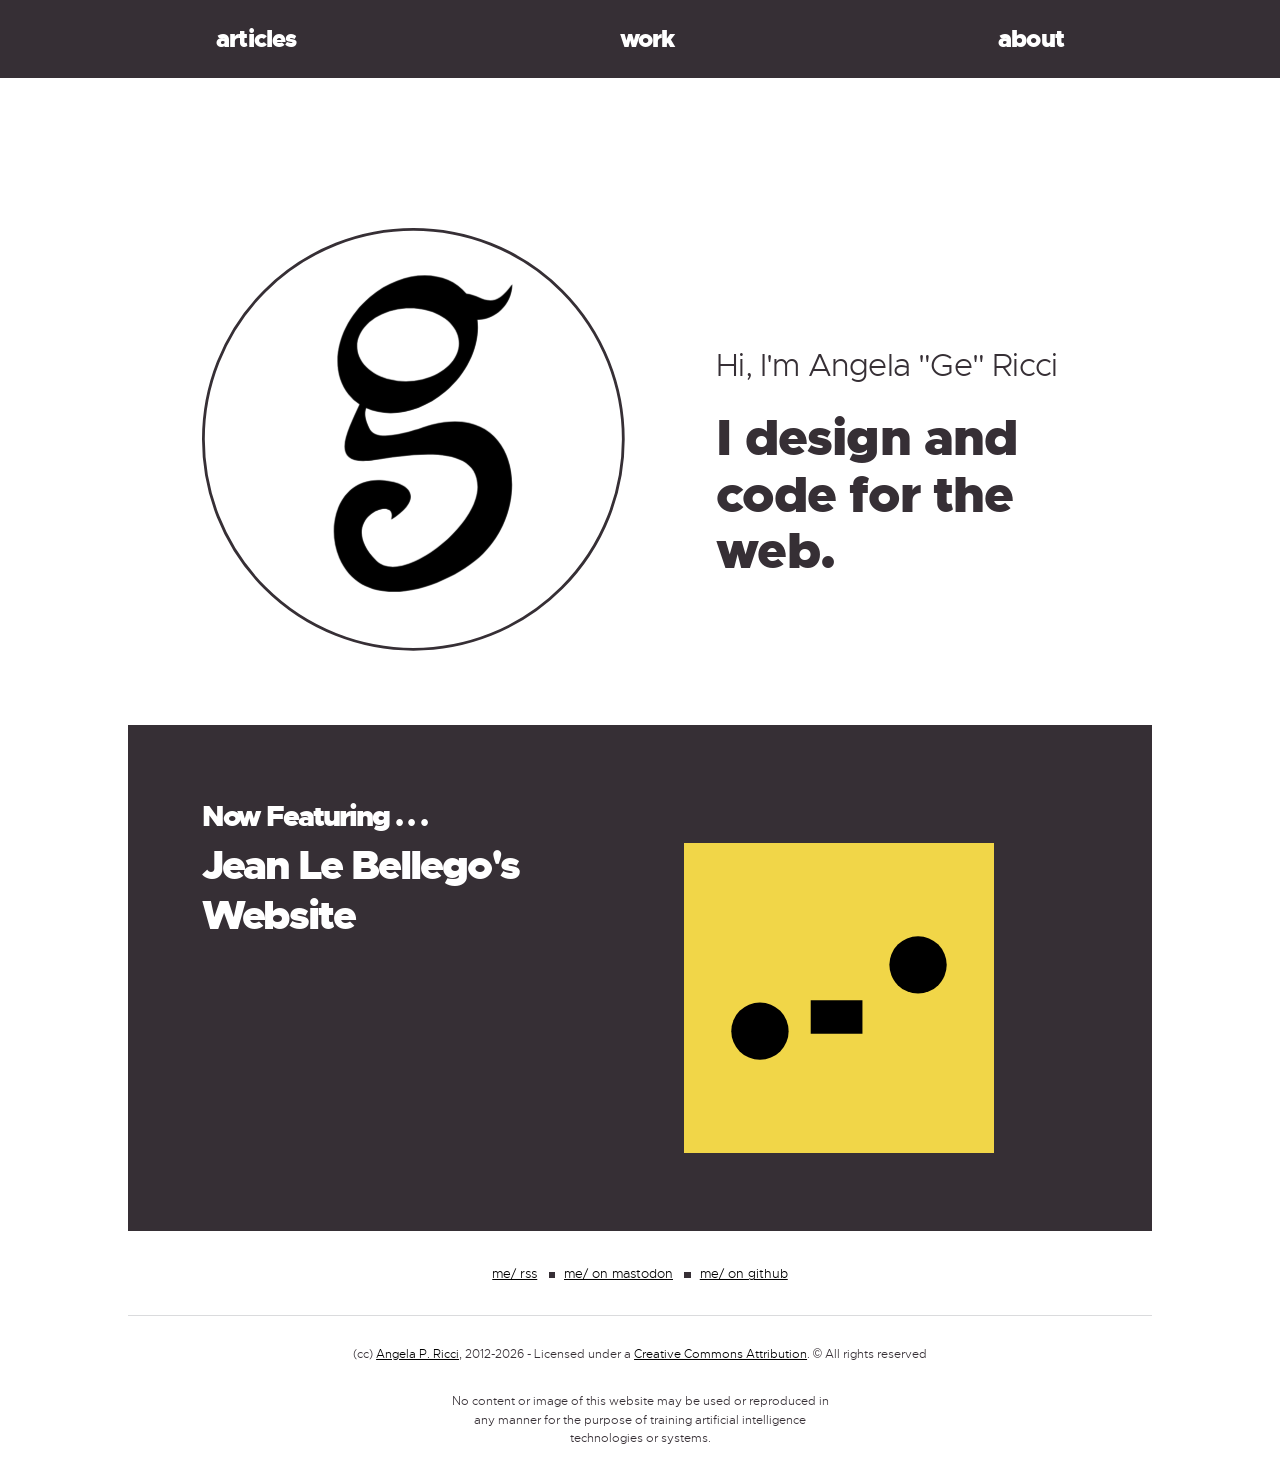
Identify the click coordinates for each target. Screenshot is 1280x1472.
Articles (256, 39)
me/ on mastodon (618, 1274)
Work (647, 39)
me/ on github (744, 1274)
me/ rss (514, 1274)
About (1031, 39)
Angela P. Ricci (417, 1354)
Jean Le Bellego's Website (361, 890)
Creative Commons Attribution (720, 1354)
